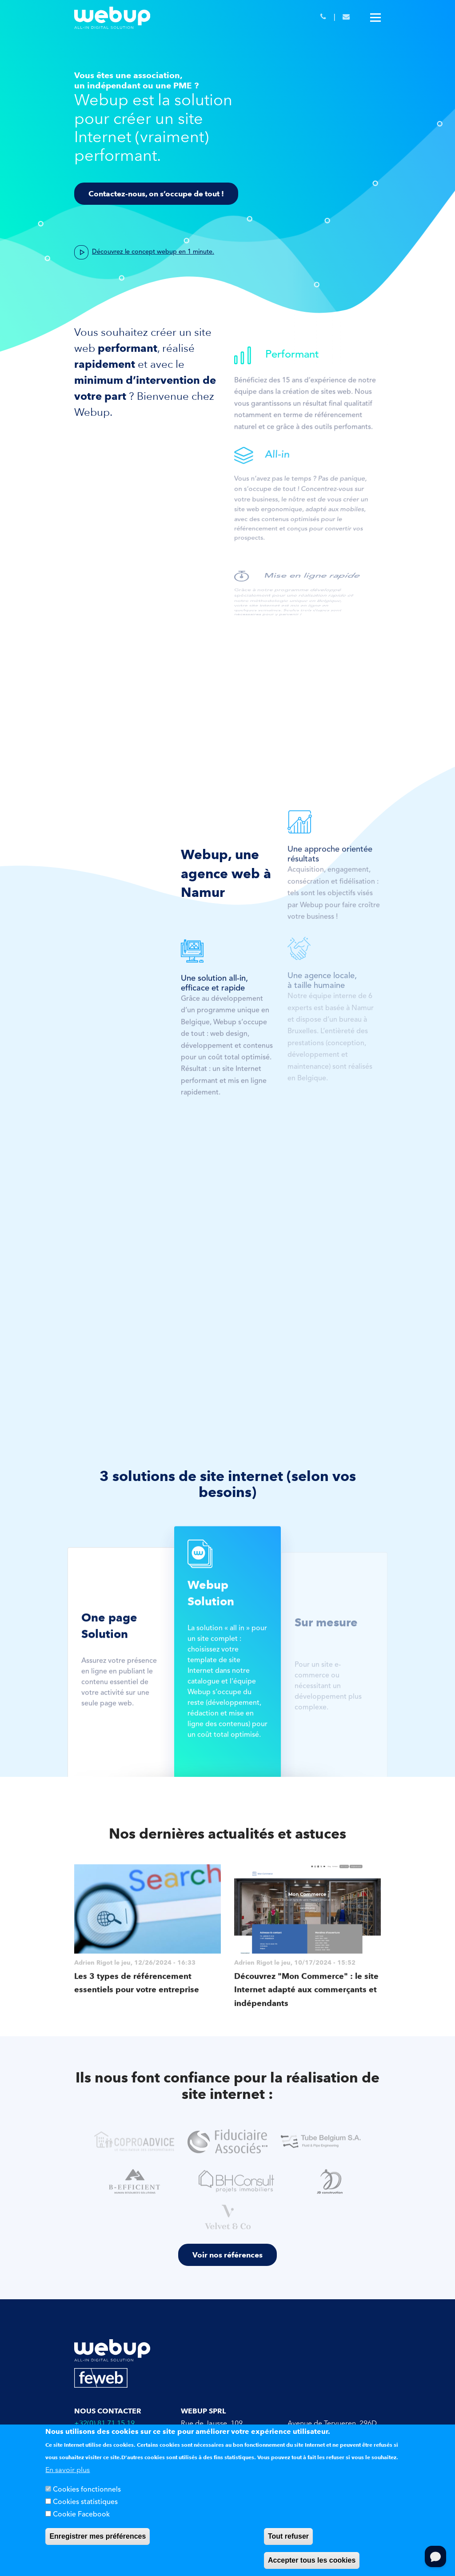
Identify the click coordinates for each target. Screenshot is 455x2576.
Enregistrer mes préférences (97, 2536)
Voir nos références (227, 2254)
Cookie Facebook (81, 2514)
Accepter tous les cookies (311, 2560)
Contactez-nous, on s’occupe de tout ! (156, 193)
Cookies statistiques (85, 2502)
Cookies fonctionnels (87, 2489)
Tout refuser (288, 2536)
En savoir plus (67, 2469)
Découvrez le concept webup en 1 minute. (153, 252)
